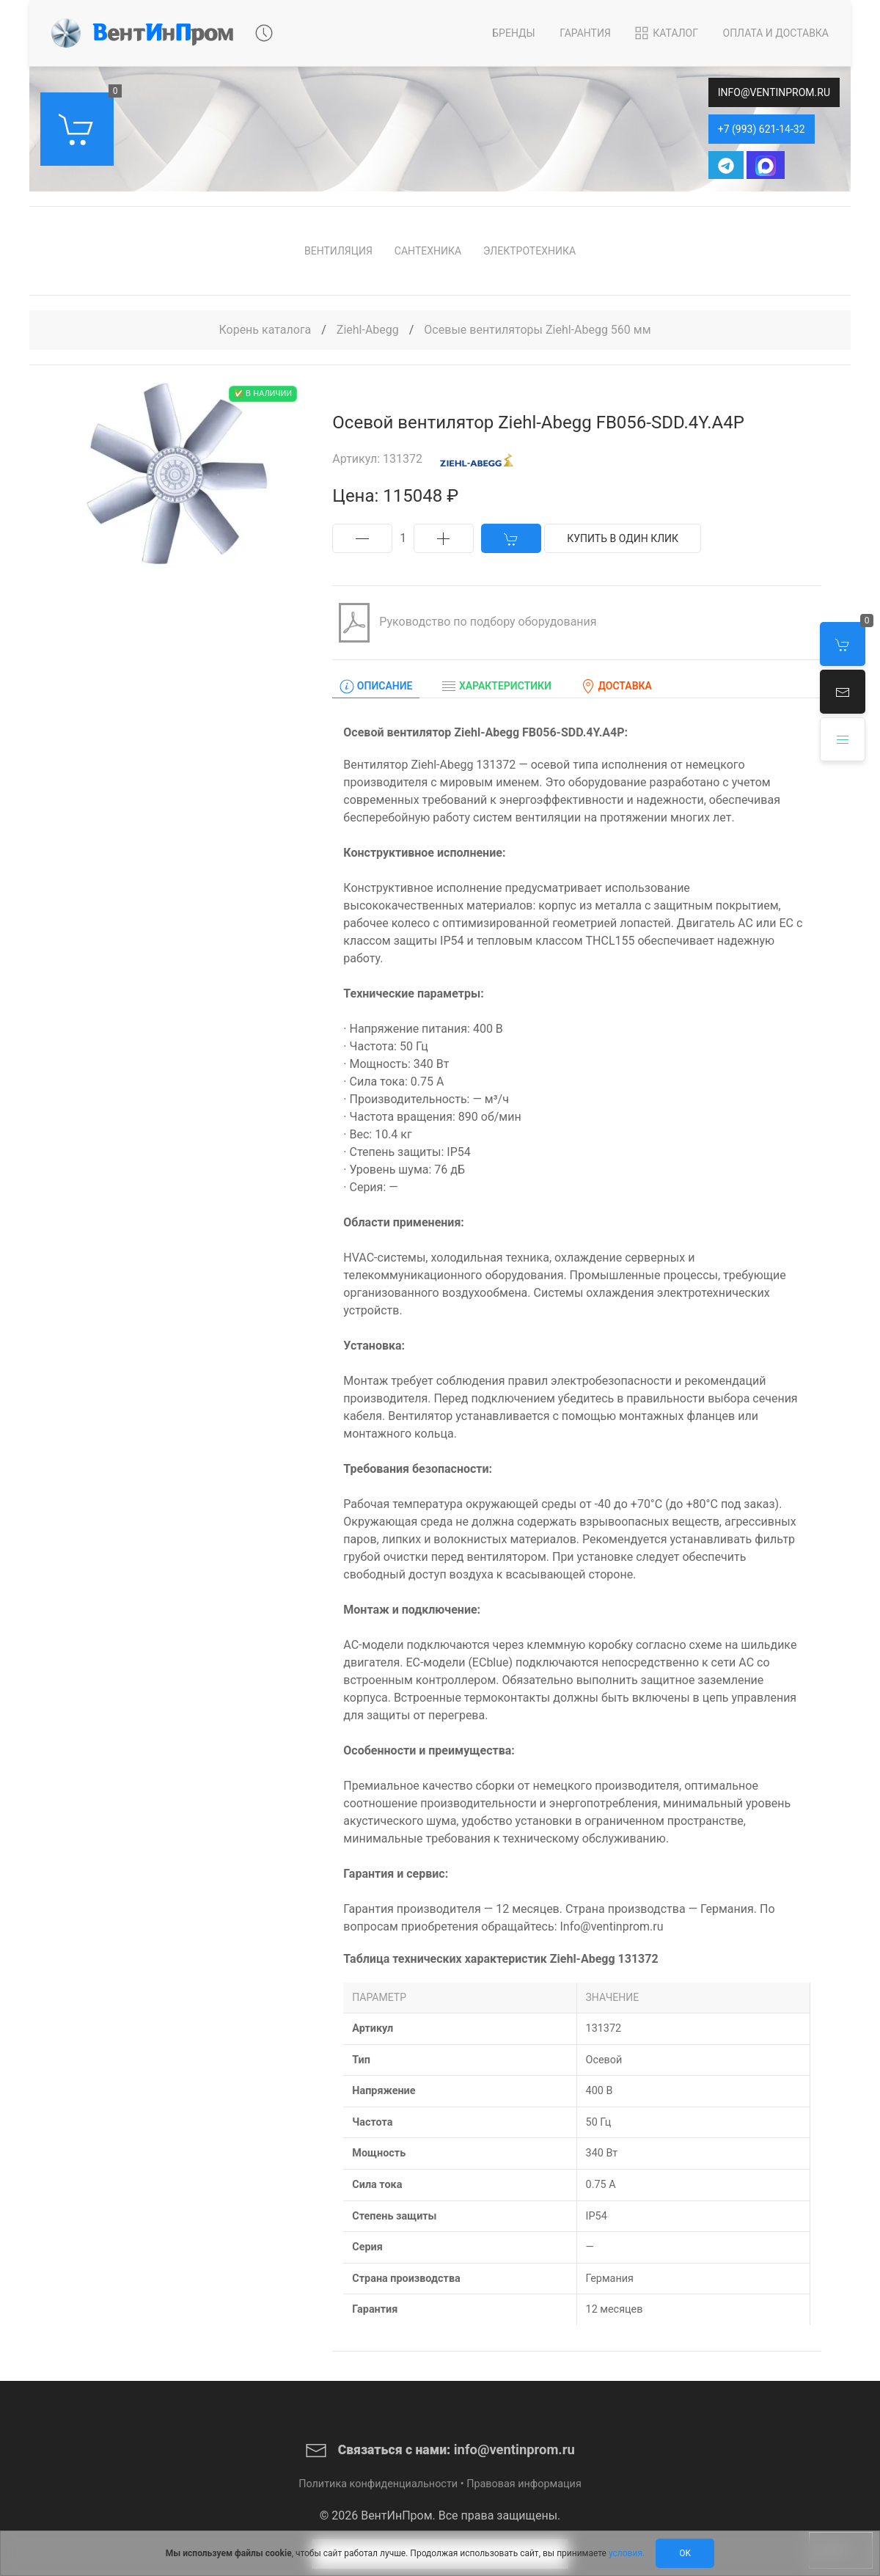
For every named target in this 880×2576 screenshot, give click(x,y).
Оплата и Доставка (776, 33)
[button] (842, 692)
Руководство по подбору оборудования (464, 623)
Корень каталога (265, 330)
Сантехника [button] (428, 251)
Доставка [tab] (616, 686)
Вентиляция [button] (338, 251)
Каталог (665, 33)
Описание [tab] (376, 686)
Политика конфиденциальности (378, 2484)
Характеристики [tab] (496, 686)
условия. (627, 2553)
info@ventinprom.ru (774, 92)
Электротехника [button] (529, 251)
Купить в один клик (622, 538)
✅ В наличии (263, 393)
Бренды (513, 33)
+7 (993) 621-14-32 (761, 129)
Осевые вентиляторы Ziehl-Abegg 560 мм (537, 330)
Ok (685, 2553)
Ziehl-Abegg (369, 330)
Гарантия (585, 33)
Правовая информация (524, 2484)
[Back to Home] (142, 33)
